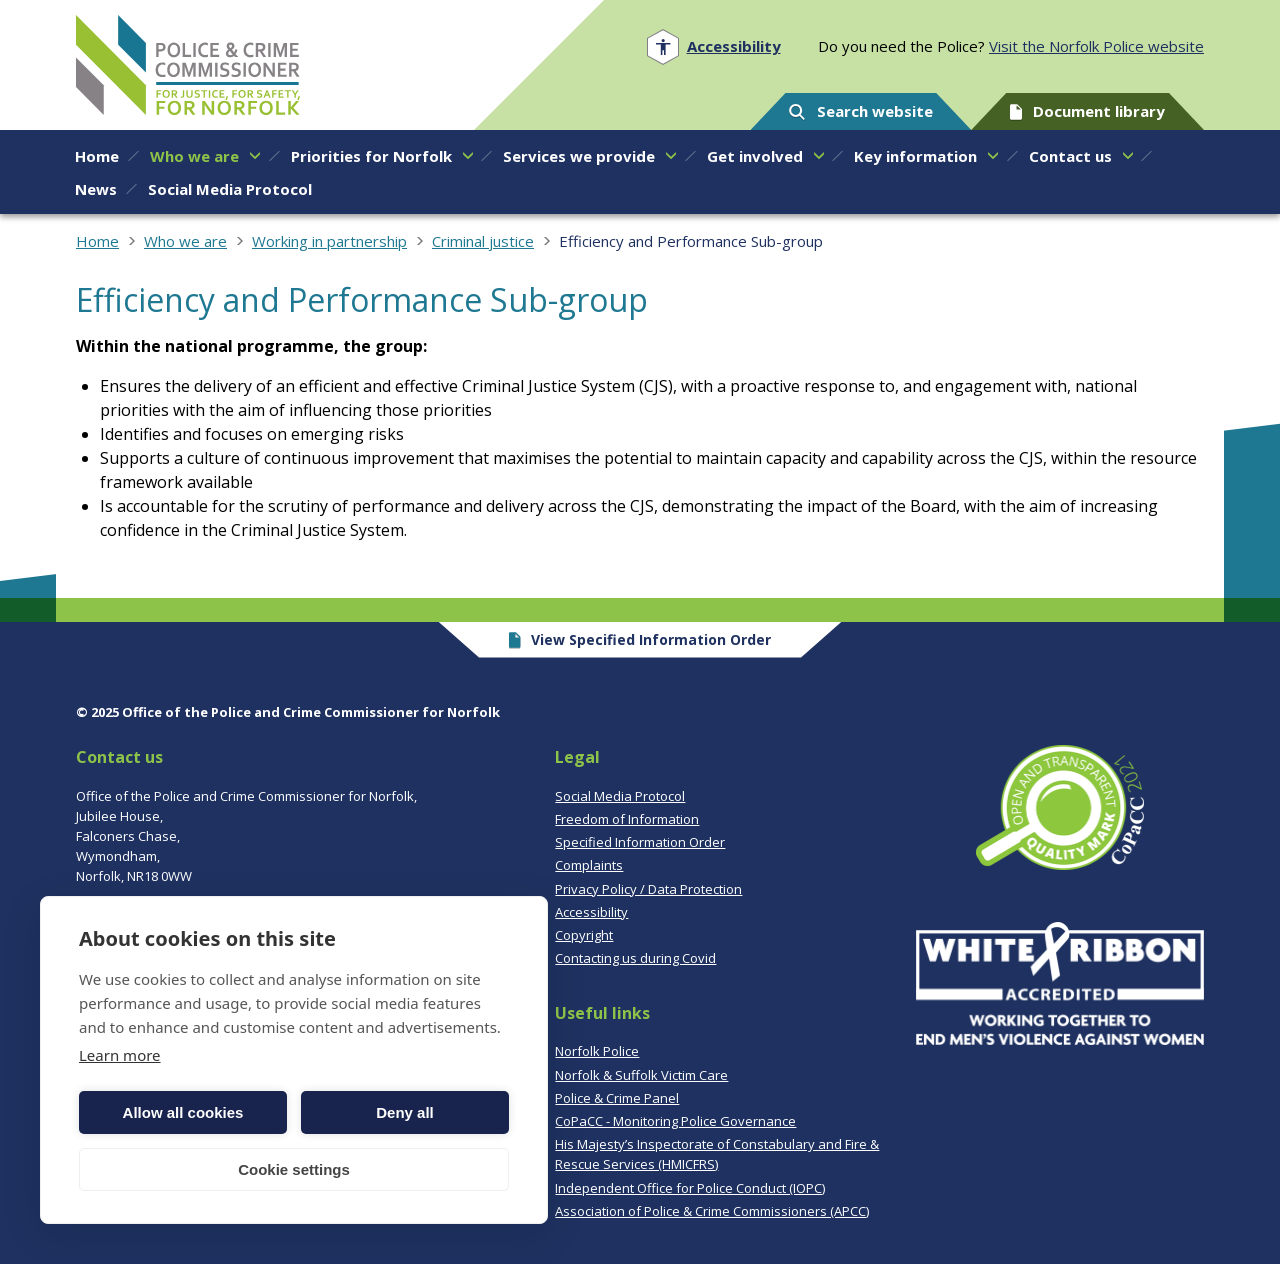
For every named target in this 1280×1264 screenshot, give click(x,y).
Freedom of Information (627, 819)
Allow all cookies (183, 1112)
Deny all (405, 1112)
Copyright (584, 935)
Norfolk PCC (188, 65)
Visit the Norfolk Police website (1096, 46)
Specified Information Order (640, 842)
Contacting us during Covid (635, 958)
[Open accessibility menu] (713, 46)
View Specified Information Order (640, 639)
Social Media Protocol (620, 796)
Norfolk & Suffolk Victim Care (641, 1075)
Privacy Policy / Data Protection (648, 889)
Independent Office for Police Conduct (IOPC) (690, 1188)
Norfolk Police (597, 1051)
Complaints (589, 865)
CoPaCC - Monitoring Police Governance (675, 1121)
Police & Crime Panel (617, 1098)
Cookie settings (294, 1169)
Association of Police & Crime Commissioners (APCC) (712, 1211)
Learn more (120, 1055)
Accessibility (591, 912)
